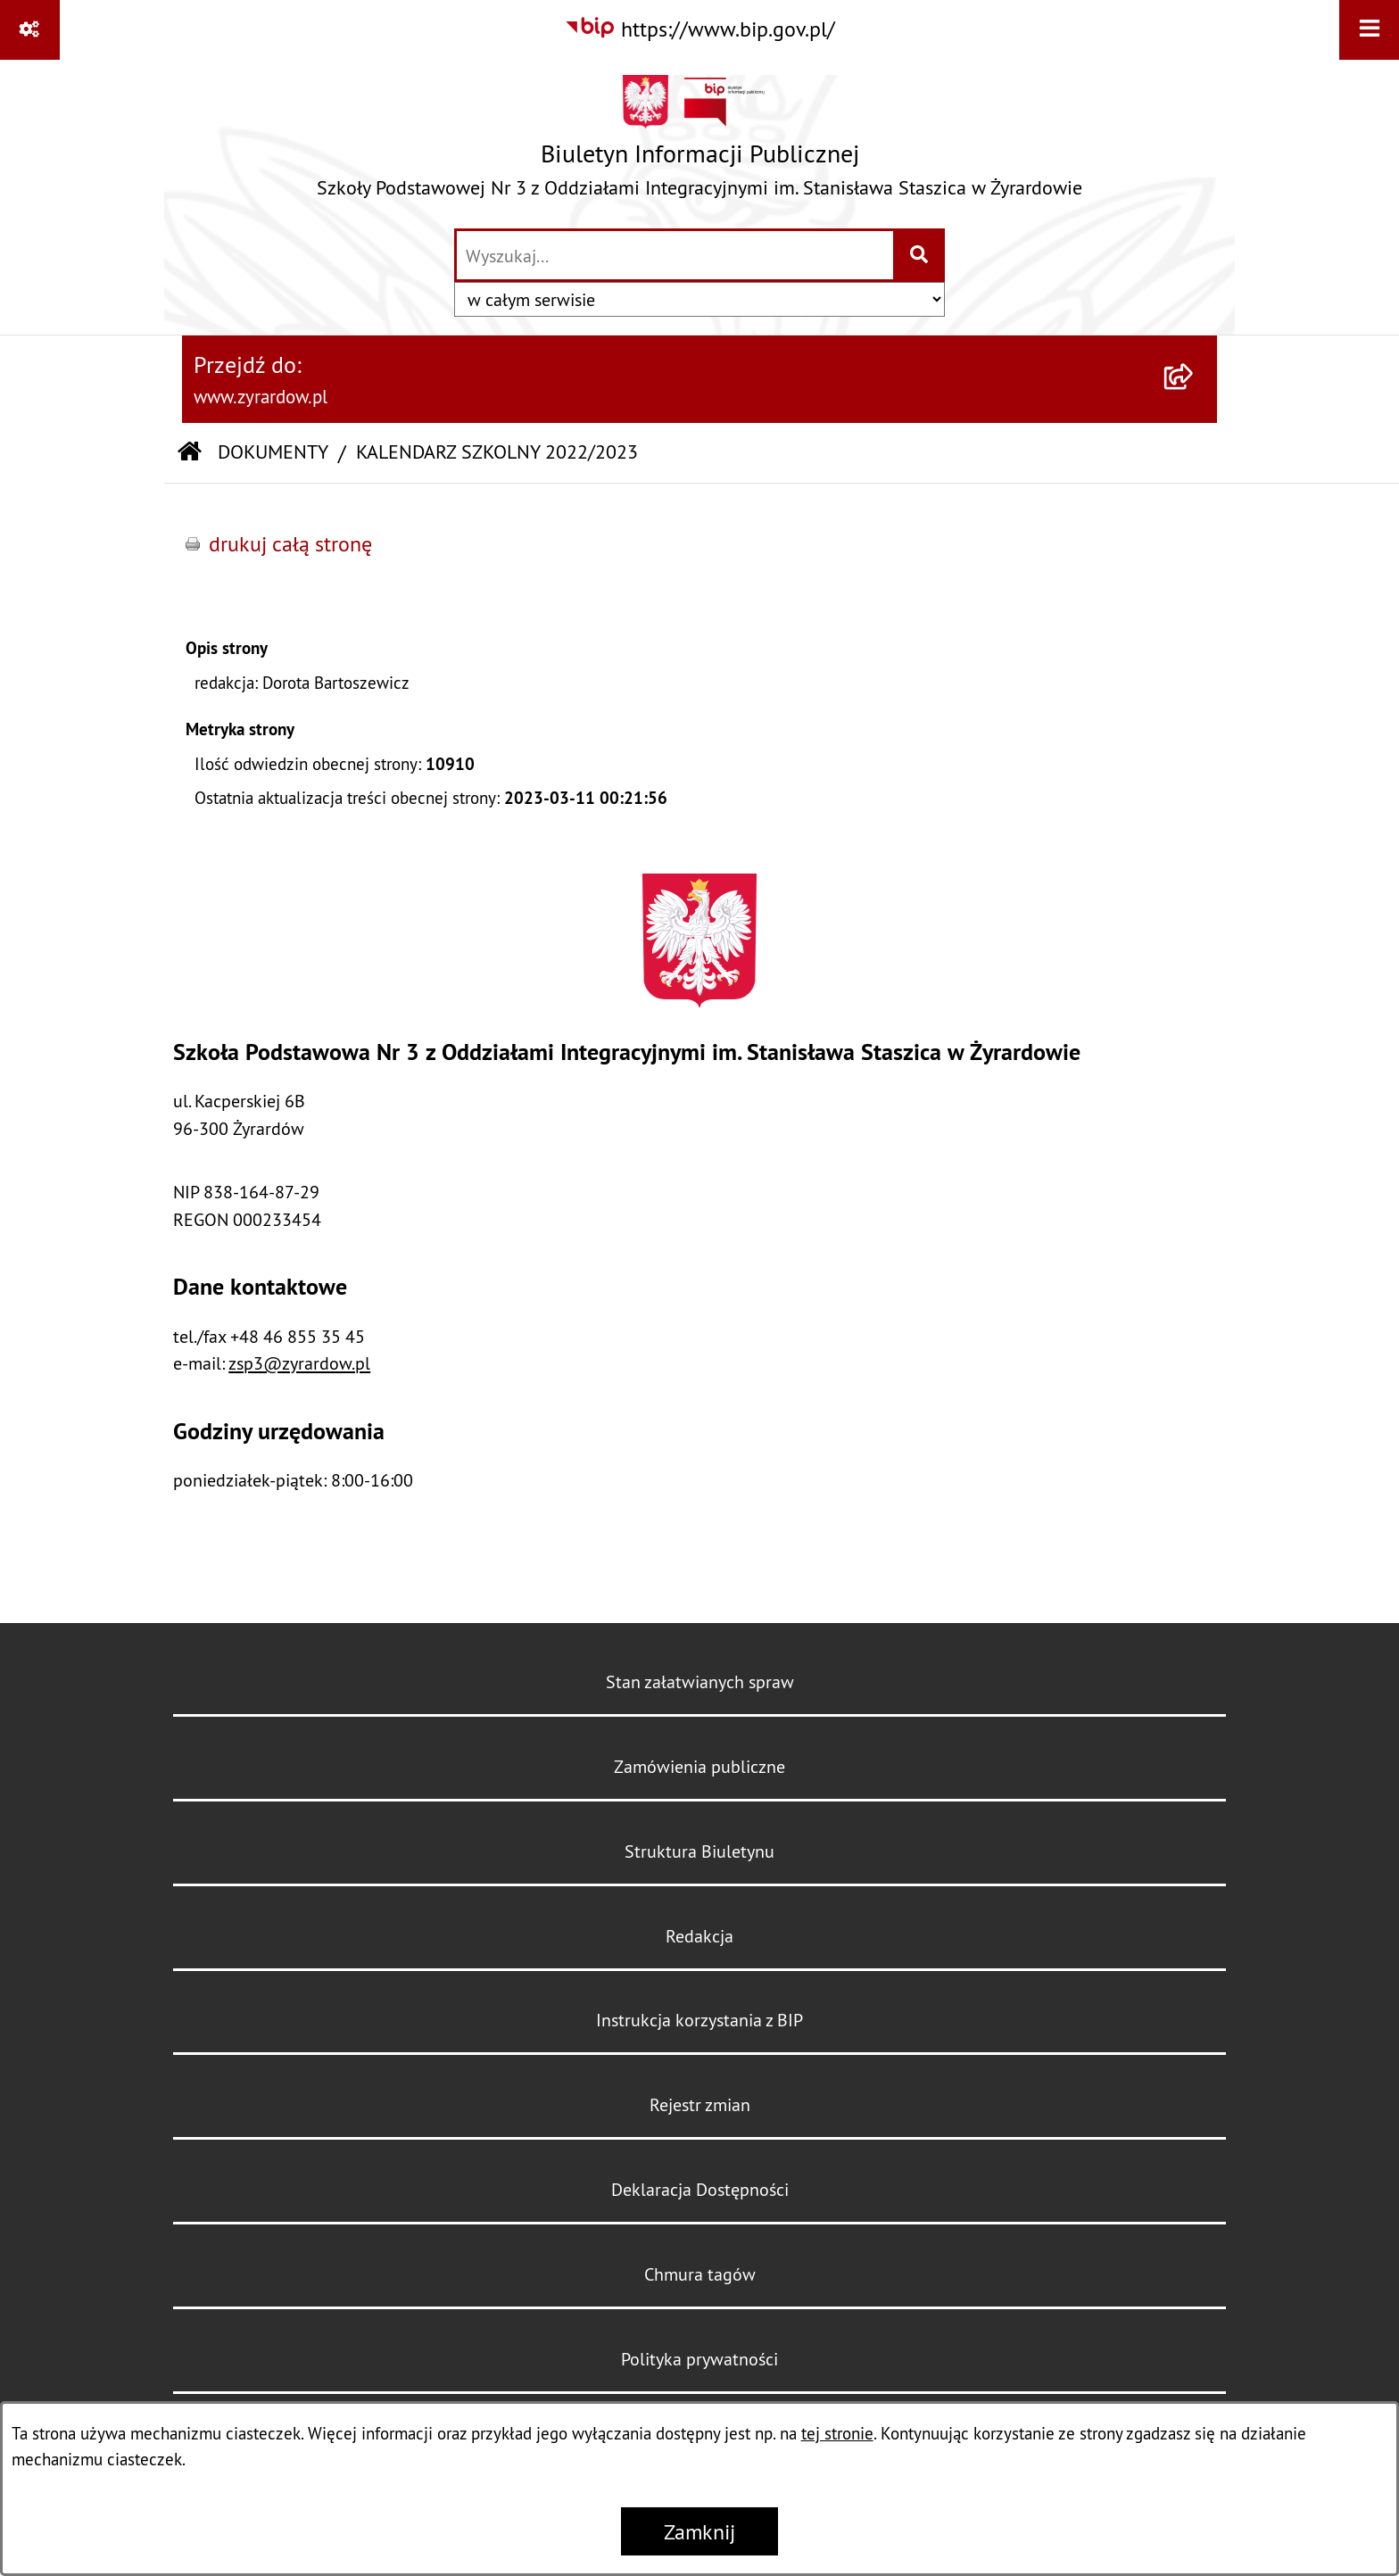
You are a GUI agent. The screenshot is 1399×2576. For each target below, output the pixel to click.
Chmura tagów (700, 2274)
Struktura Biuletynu (699, 1851)
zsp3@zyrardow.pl (299, 1363)
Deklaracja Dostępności (700, 2189)
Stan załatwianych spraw (700, 1681)
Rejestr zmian (700, 2104)
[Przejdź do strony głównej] (699, 143)
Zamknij (699, 2531)
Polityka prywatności (699, 2359)
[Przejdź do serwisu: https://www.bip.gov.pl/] (699, 28)
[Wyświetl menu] (1369, 30)
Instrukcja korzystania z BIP (699, 2020)
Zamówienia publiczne (699, 1766)
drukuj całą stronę (290, 543)
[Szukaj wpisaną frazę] (920, 255)
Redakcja (699, 1936)
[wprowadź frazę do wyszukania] (675, 255)
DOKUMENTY (273, 452)
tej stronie (837, 2433)
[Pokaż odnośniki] (30, 30)
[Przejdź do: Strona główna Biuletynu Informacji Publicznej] (190, 453)
